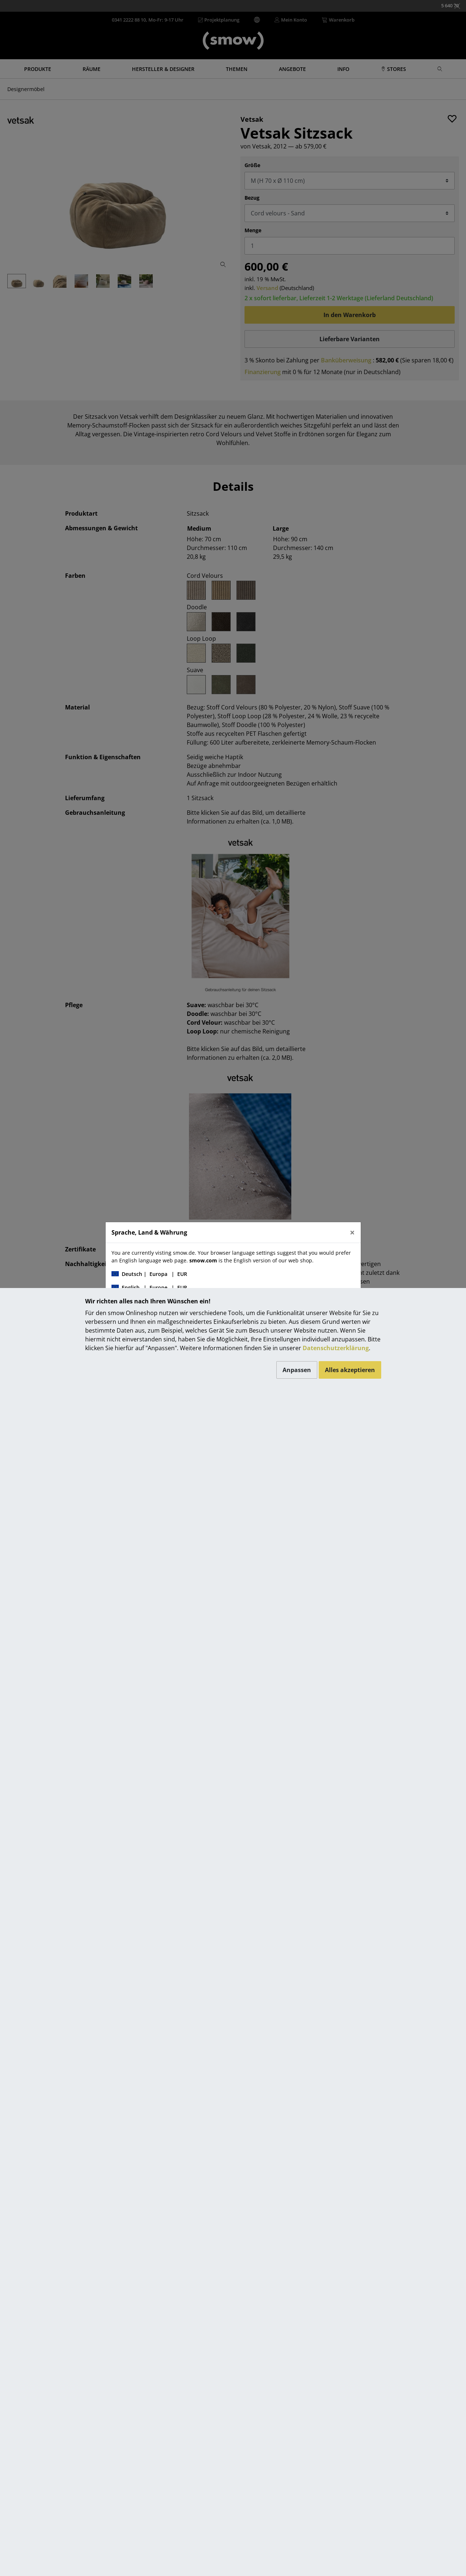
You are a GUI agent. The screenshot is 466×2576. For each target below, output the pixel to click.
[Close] (352, 1232)
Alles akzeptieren (350, 1370)
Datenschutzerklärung (336, 1348)
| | (149, 1274)
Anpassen (297, 1370)
